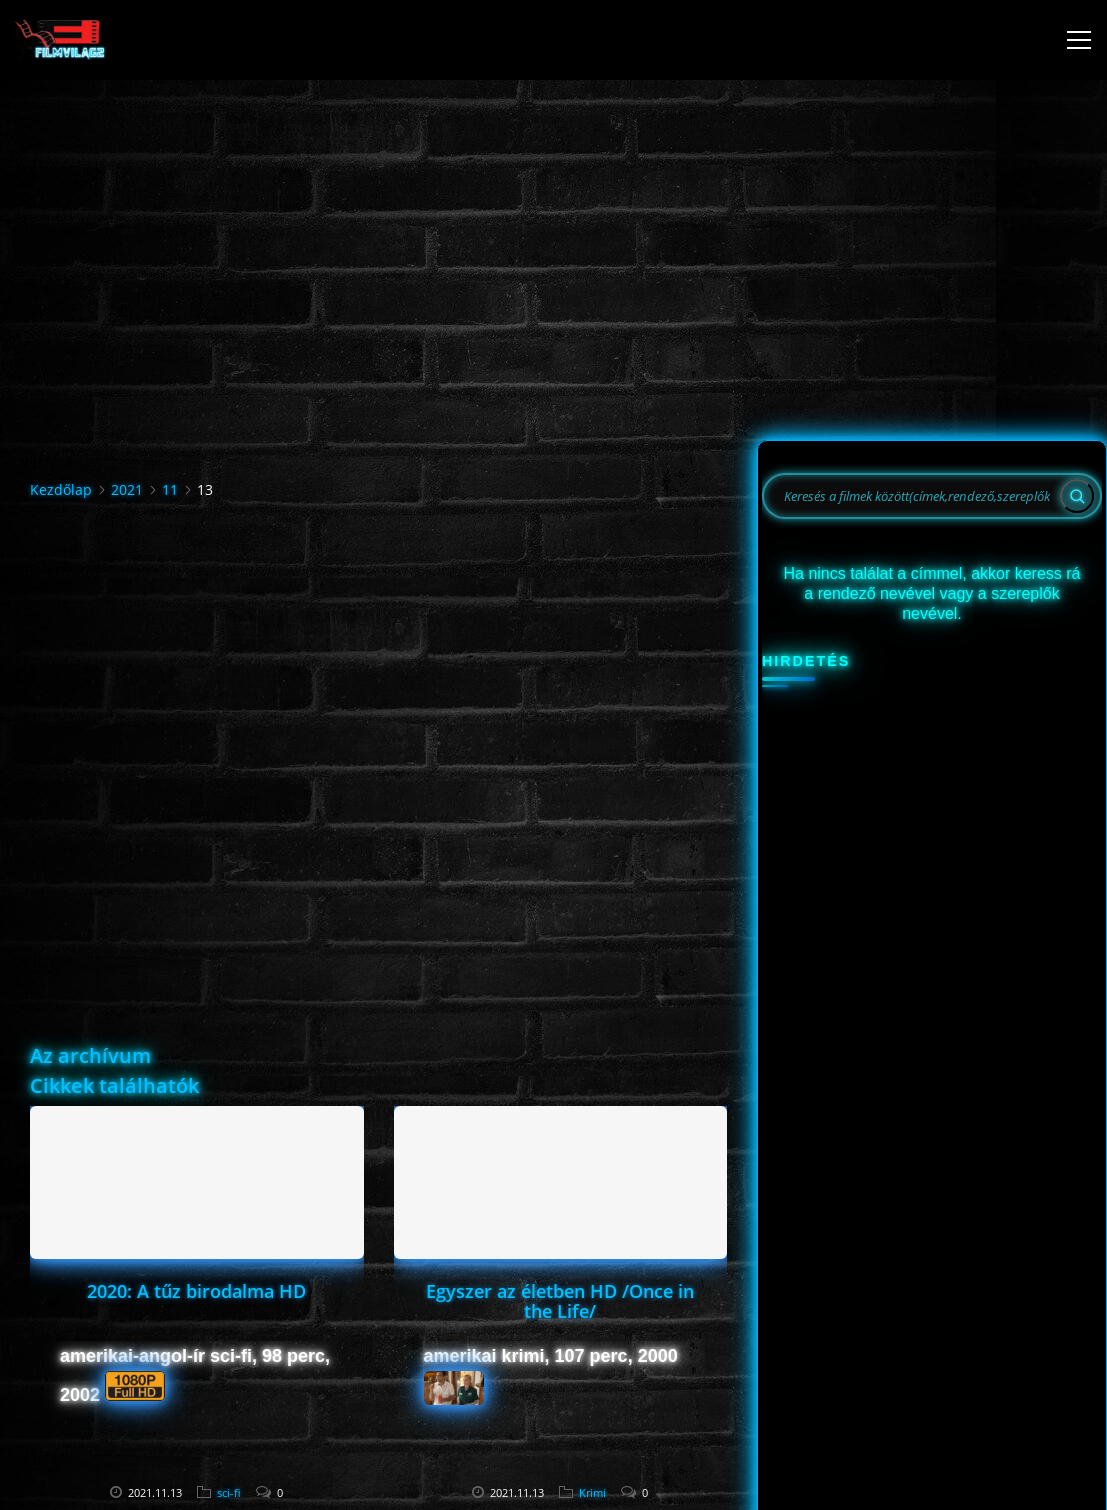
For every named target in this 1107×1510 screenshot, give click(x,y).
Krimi (592, 1492)
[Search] (1077, 496)
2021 (127, 489)
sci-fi (229, 1492)
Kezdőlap (61, 489)
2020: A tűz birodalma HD (196, 1291)
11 (170, 489)
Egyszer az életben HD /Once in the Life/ (560, 1301)
